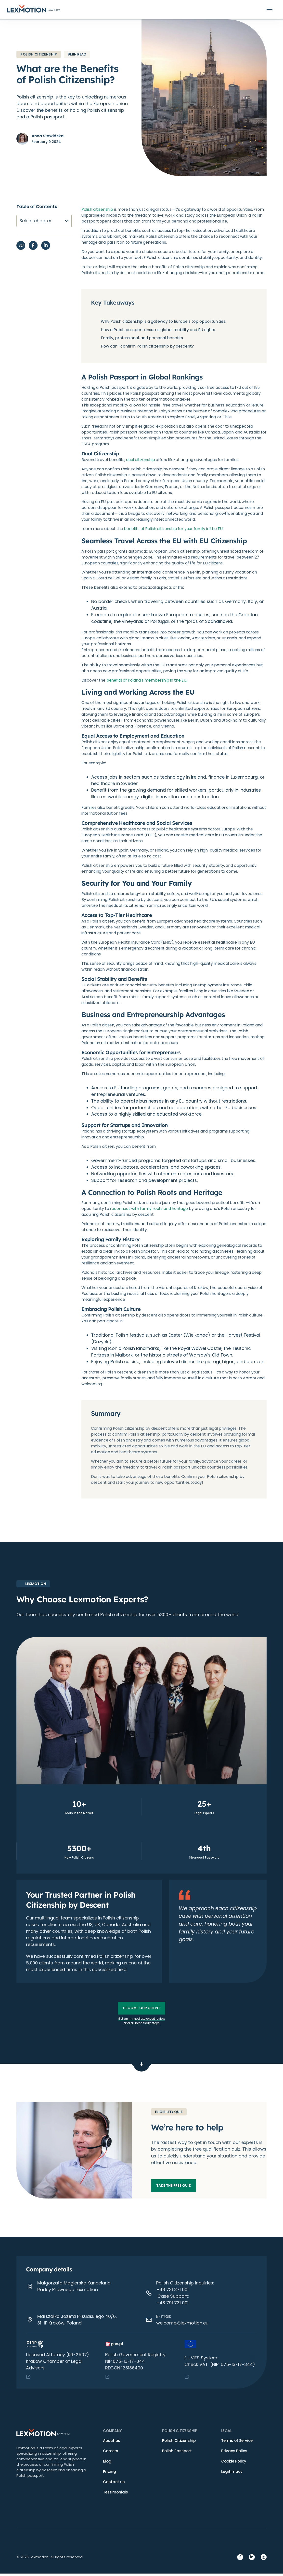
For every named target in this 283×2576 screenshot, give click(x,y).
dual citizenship (140, 459)
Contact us (114, 2484)
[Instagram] (264, 2559)
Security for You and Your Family (40, 267)
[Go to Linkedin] (252, 2559)
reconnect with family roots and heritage (149, 1208)
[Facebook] (33, 342)
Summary (25, 316)
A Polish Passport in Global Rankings (40, 222)
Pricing (109, 2474)
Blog (107, 2463)
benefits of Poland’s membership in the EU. (146, 680)
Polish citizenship (97, 209)
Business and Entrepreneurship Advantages (33, 285)
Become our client (141, 2009)
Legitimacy (232, 2474)
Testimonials (115, 2494)
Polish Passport (177, 2453)
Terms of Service (237, 2443)
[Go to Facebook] (240, 2559)
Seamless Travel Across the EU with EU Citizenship (43, 237)
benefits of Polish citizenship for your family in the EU (173, 529)
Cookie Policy (233, 2463)
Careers (110, 2453)
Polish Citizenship (38, 54)
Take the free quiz (176, 2188)
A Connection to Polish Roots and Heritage (38, 304)
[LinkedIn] (45, 342)
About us (111, 2443)
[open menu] (269, 9)
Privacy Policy (234, 2453)
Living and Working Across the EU (41, 252)
